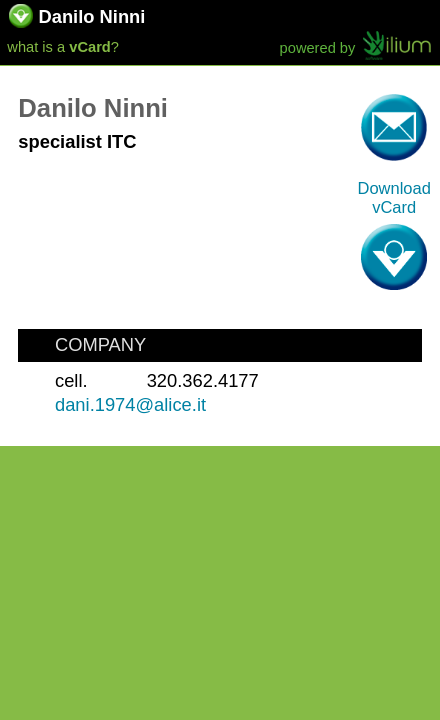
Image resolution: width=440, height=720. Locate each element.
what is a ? (63, 47)
